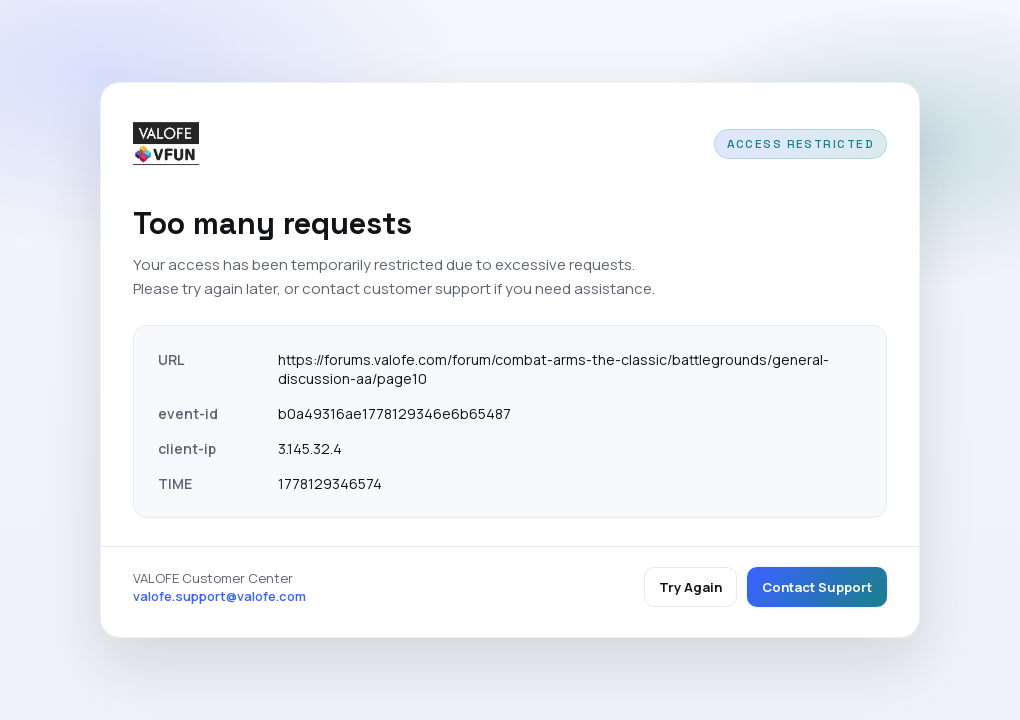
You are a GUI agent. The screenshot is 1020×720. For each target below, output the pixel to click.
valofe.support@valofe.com (219, 596)
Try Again (690, 587)
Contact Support (817, 587)
